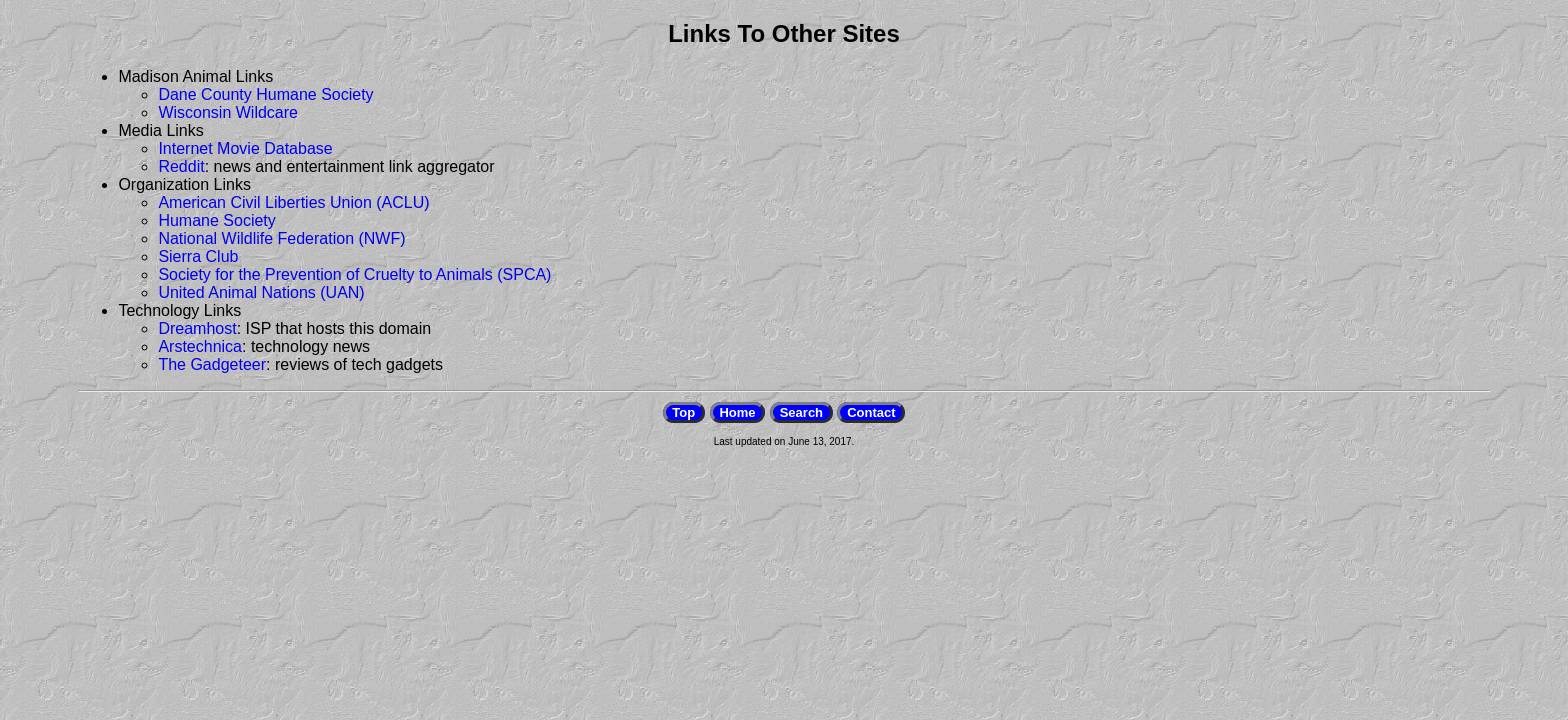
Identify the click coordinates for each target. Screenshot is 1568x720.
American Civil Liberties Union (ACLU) (293, 202)
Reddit (181, 166)
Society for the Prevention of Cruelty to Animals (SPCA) (354, 274)
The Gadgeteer (212, 364)
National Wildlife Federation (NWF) (281, 238)
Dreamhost (197, 328)
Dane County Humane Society (265, 94)
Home (737, 412)
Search (801, 412)
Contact (871, 412)
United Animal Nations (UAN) (261, 292)
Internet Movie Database (245, 148)
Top (683, 412)
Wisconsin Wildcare (228, 112)
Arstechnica (200, 346)
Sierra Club (198, 256)
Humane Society (216, 220)
